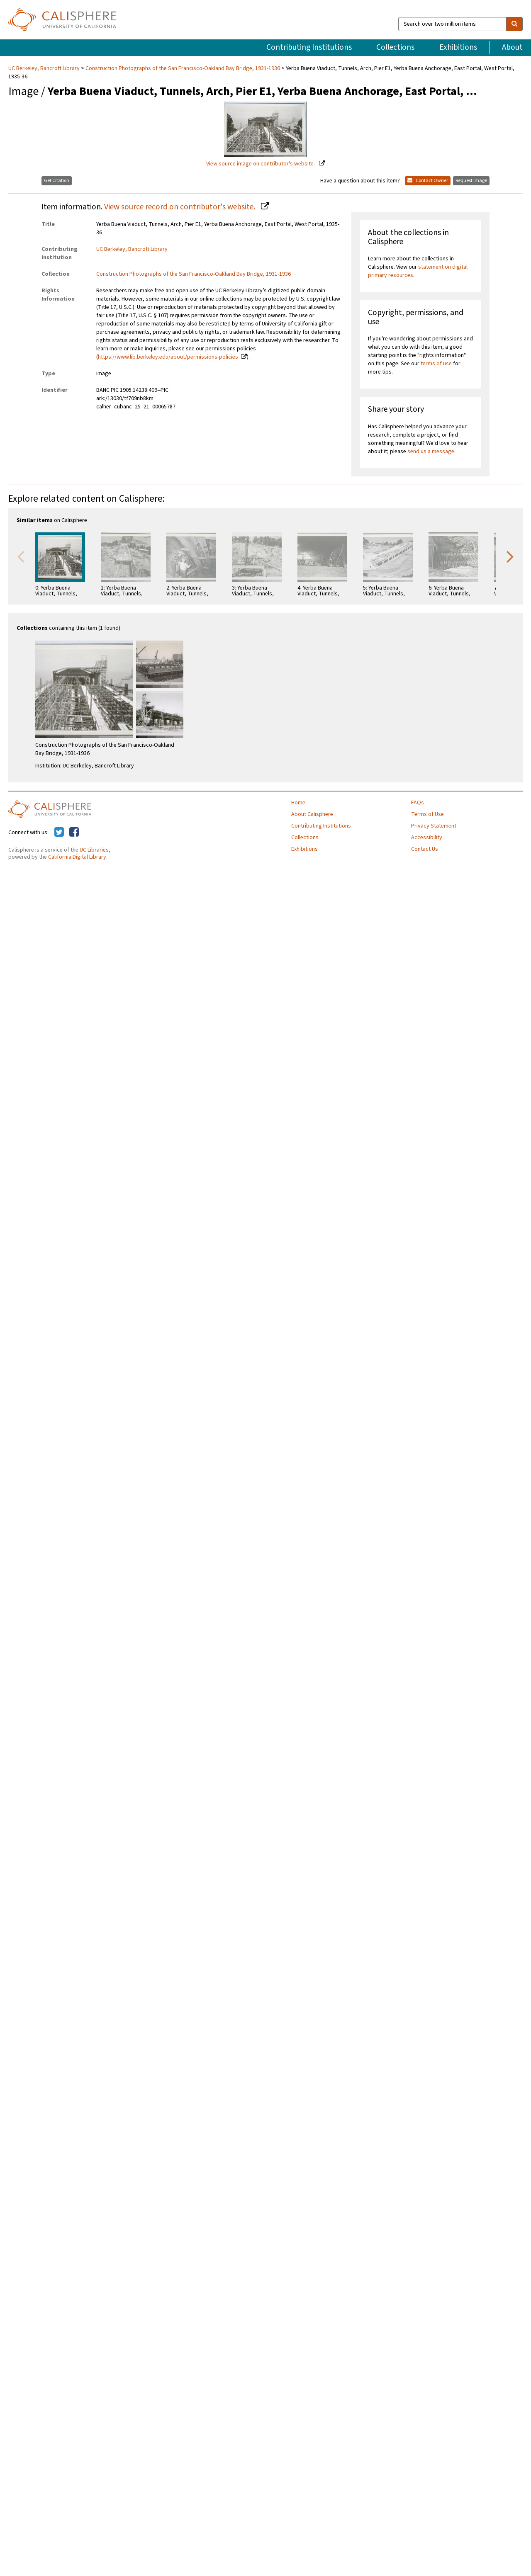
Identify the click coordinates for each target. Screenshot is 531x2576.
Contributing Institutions (309, 47)
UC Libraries (94, 850)
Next (510, 556)
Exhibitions (458, 47)
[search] (514, 24)
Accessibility (426, 837)
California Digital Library (77, 857)
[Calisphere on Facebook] (74, 832)
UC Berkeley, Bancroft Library (44, 68)
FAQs (417, 803)
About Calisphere (312, 814)
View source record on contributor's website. (180, 207)
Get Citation (56, 180)
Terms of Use (427, 814)
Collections (395, 47)
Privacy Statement (433, 826)
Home (298, 803)
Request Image (471, 180)
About (512, 47)
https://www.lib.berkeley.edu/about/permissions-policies (168, 357)
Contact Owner (427, 180)
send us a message (430, 451)
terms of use (436, 363)
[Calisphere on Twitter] (59, 832)
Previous (21, 556)
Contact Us (424, 849)
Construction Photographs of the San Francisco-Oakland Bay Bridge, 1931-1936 (182, 68)
